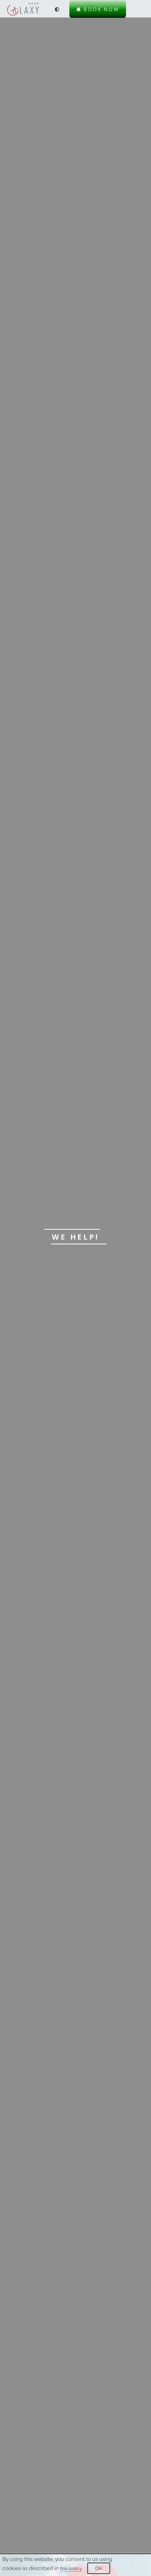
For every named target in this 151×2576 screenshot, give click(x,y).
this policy (71, 2568)
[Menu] (139, 9)
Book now (97, 9)
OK (98, 2568)
